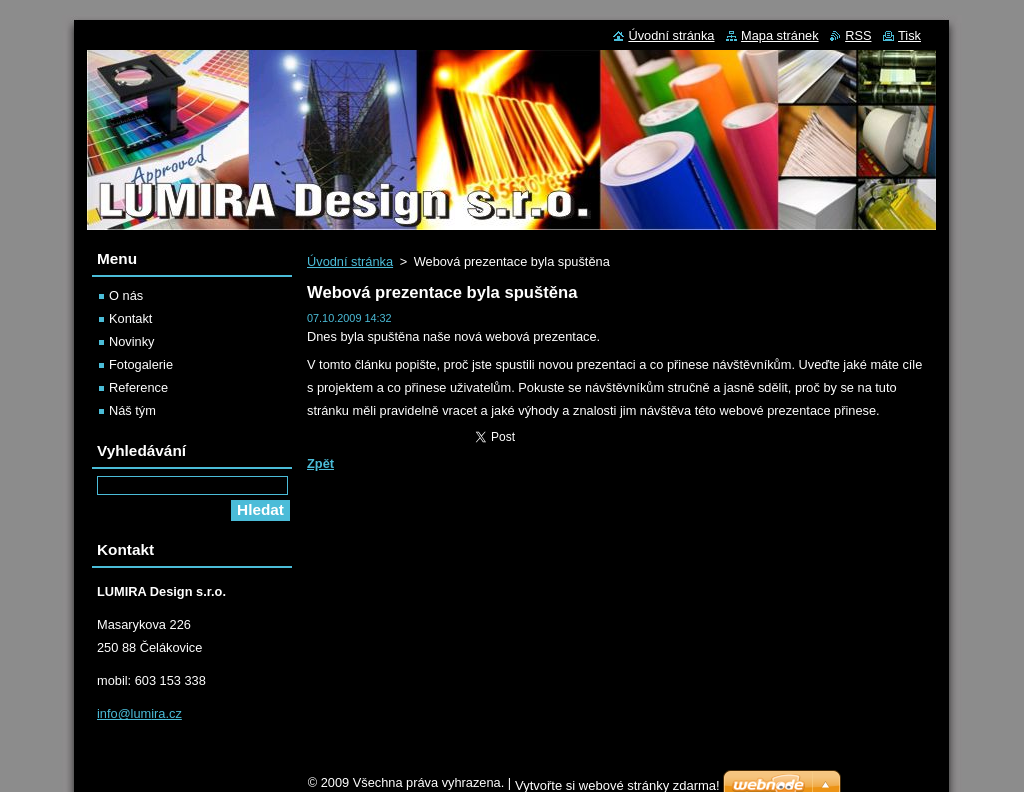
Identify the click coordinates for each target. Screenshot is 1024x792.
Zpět (320, 463)
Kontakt (130, 318)
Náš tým (132, 410)
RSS (858, 35)
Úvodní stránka (350, 261)
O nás (126, 295)
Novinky (132, 341)
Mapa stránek (780, 35)
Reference (138, 387)
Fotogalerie (141, 364)
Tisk (909, 35)
